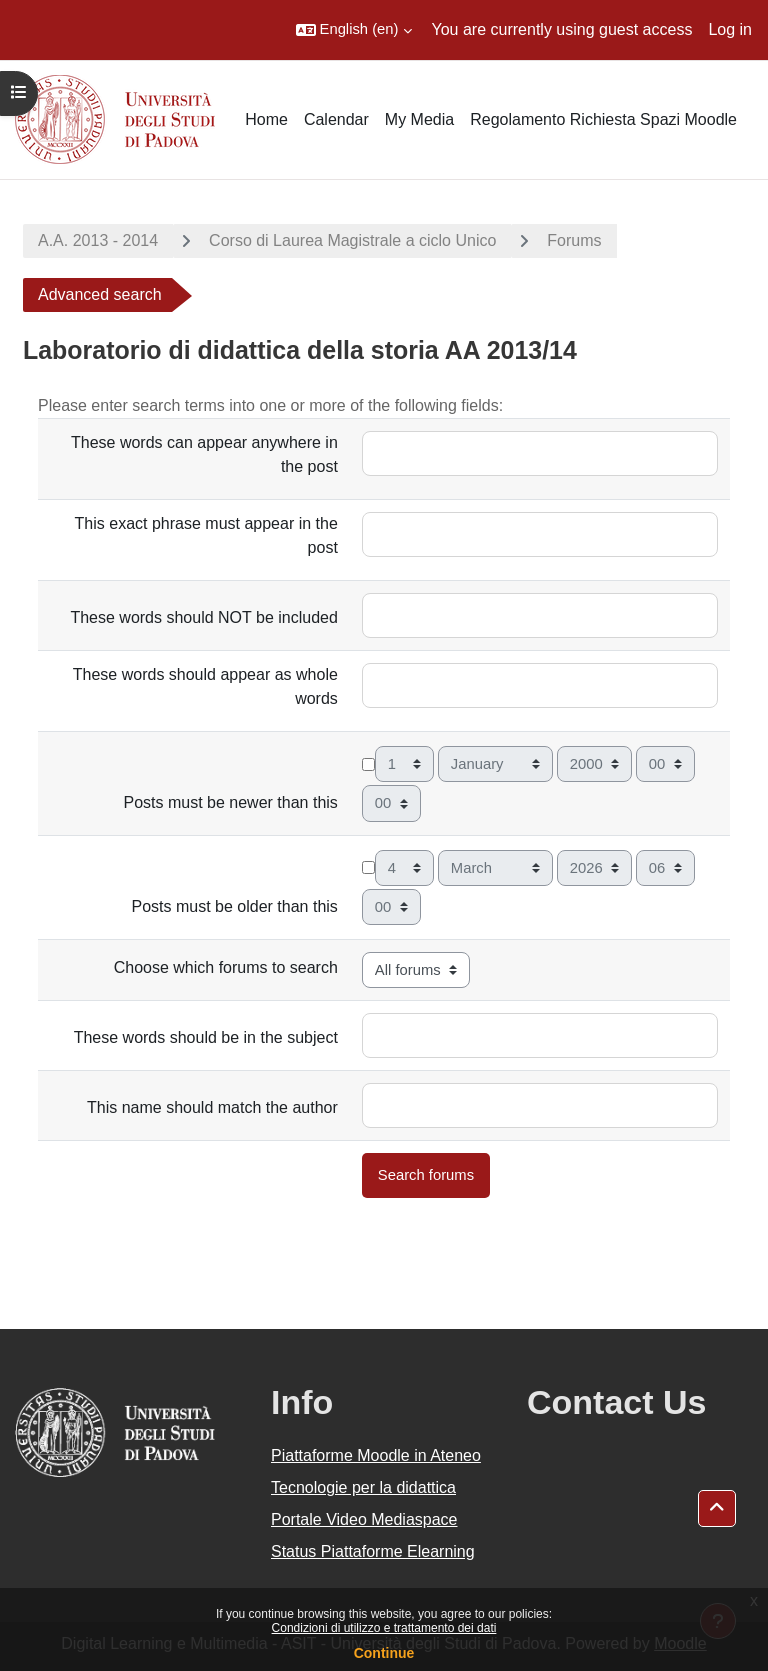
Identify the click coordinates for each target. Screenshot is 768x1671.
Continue (384, 1653)
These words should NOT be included (203, 617)
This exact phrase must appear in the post (206, 535)
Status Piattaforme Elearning (373, 1551)
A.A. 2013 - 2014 (98, 240)
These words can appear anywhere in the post (204, 454)
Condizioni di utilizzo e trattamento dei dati (384, 1628)
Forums (574, 240)
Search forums (426, 1175)
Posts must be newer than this (231, 802)
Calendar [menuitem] (336, 119)
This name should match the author (212, 1107)
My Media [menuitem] (419, 119)
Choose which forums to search (226, 967)
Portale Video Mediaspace (364, 1519)
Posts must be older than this (235, 906)
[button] (354, 30)
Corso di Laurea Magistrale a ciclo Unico (352, 240)
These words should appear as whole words (205, 686)
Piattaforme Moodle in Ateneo (376, 1455)
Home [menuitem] (266, 119)
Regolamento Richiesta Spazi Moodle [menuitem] (603, 119)
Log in (730, 29)
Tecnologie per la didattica (363, 1487)
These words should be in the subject (206, 1037)
